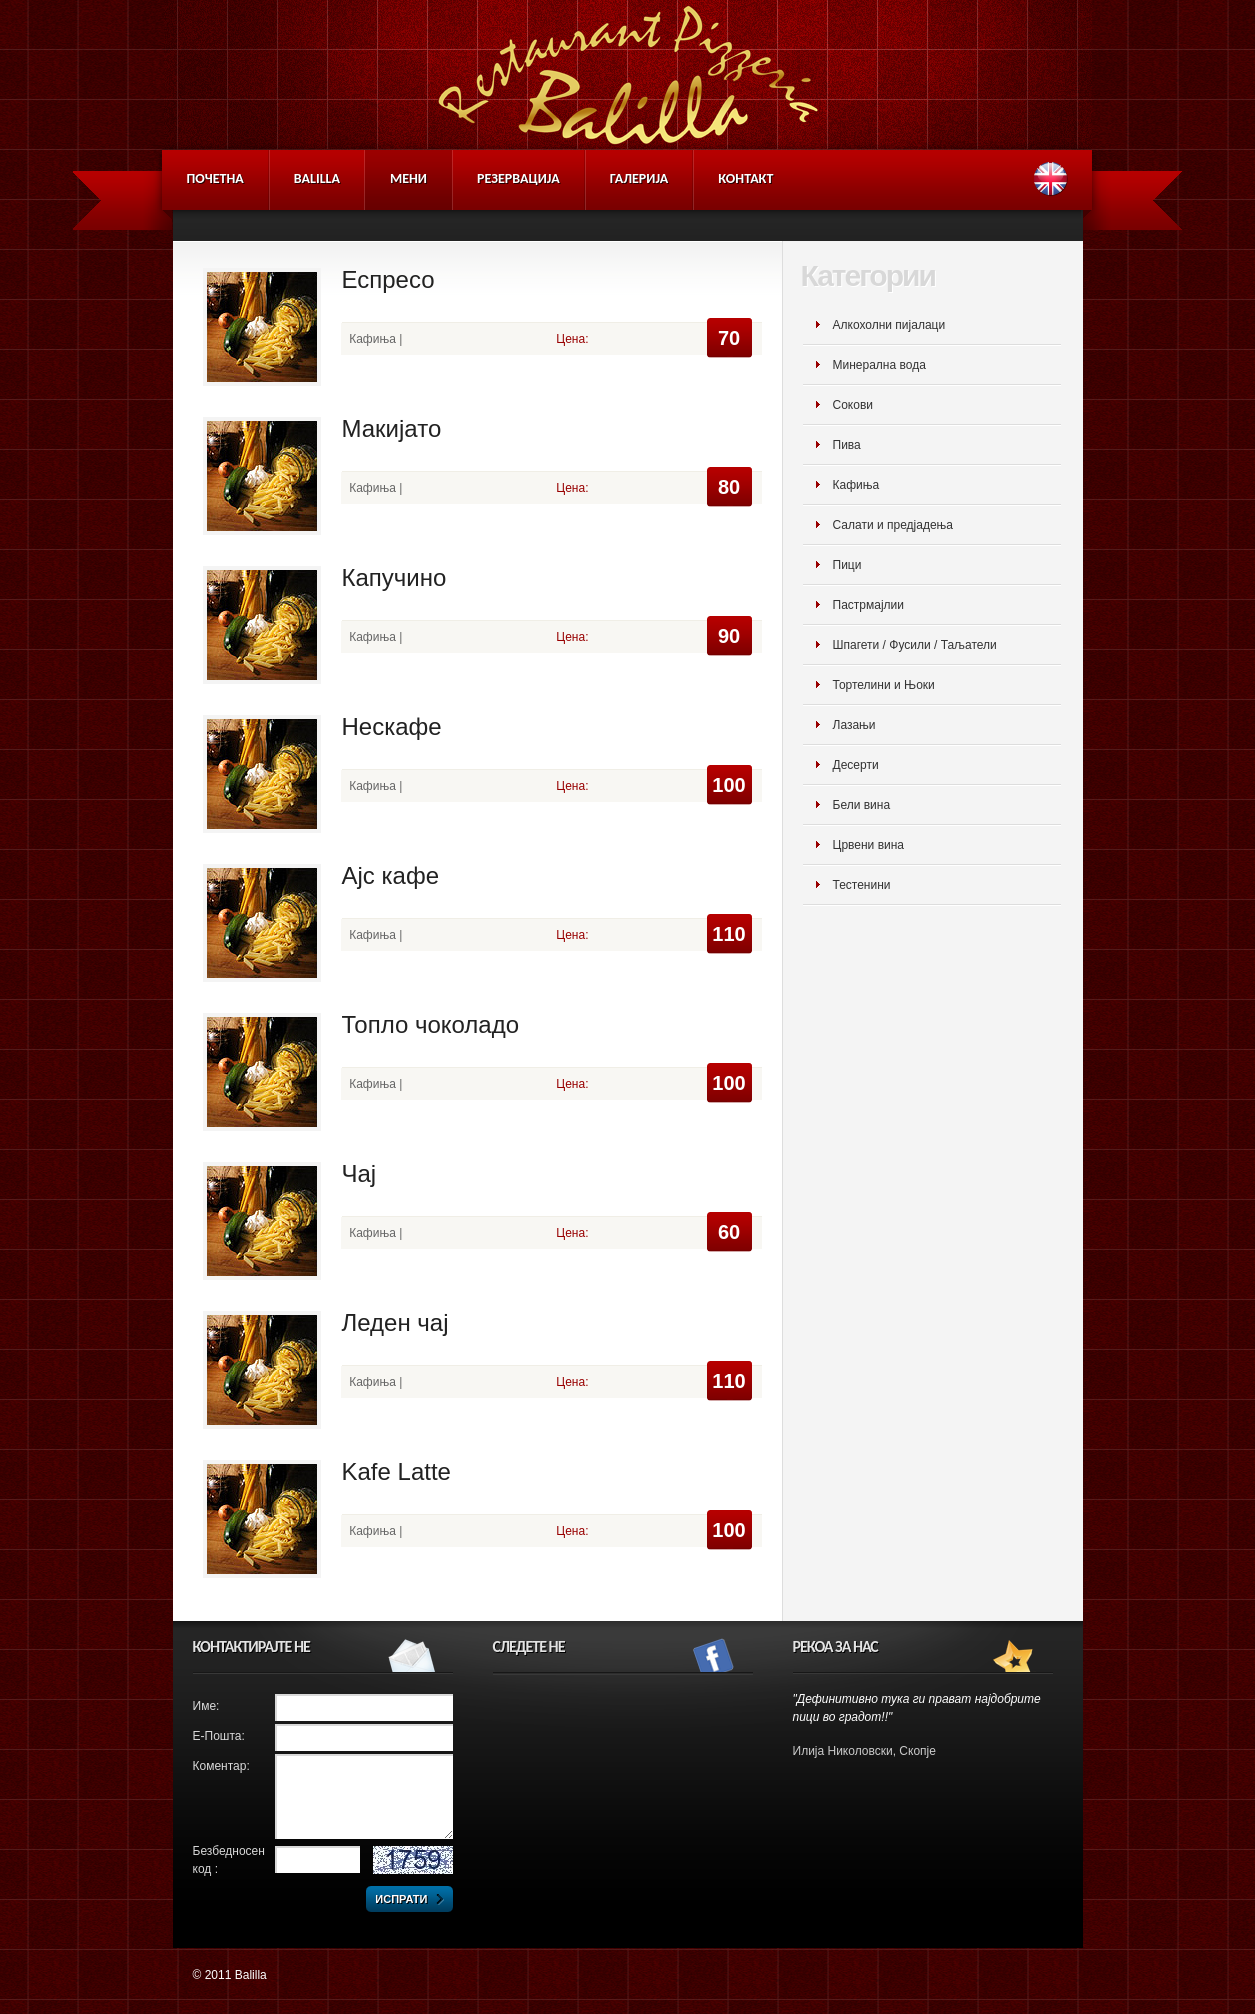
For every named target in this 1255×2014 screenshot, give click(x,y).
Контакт (745, 178)
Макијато (392, 428)
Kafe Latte (396, 1471)
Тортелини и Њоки (884, 685)
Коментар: (221, 1766)
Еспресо (388, 279)
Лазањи (854, 725)
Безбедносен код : (229, 1860)
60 (729, 1232)
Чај (359, 1173)
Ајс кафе (390, 875)
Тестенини (862, 885)
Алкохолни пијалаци (889, 325)
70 (729, 338)
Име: (206, 1706)
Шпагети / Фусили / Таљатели (915, 645)
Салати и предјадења (893, 525)
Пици (847, 565)
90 (729, 636)
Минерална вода (879, 365)
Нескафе (392, 726)
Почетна (215, 178)
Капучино (394, 577)
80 (729, 487)
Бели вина (862, 805)
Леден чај (395, 1322)
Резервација (518, 178)
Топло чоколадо (431, 1024)
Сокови (853, 405)
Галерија (639, 178)
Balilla (317, 178)
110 (728, 934)
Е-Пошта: (219, 1736)
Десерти (856, 765)
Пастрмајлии (868, 605)
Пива (847, 445)
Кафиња (856, 485)
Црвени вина (869, 845)
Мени (408, 178)
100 (728, 785)
